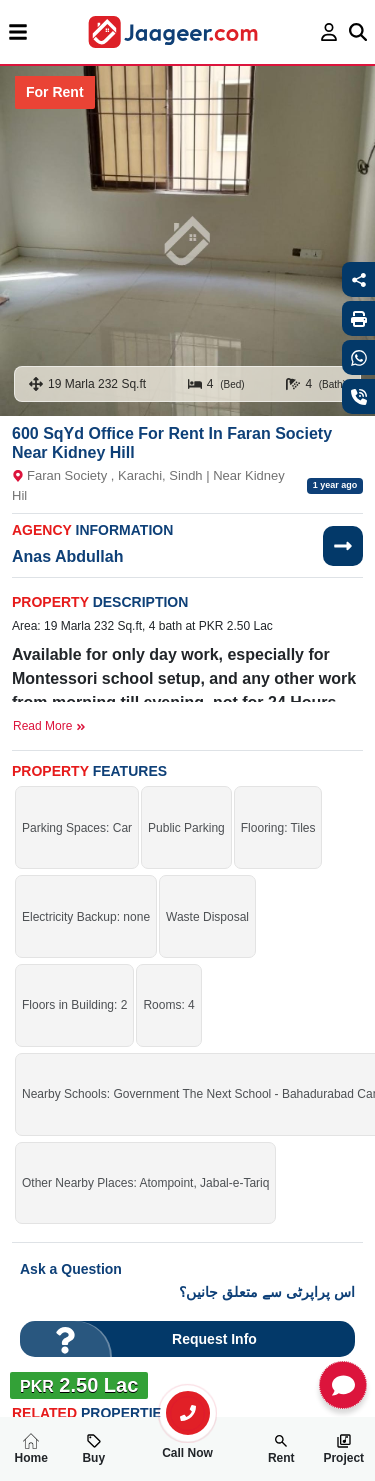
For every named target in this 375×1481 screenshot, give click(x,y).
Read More (49, 726)
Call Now (188, 1445)
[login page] (329, 32)
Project (343, 1449)
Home (31, 1449)
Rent (281, 1449)
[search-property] (188, 1413)
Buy (93, 1449)
